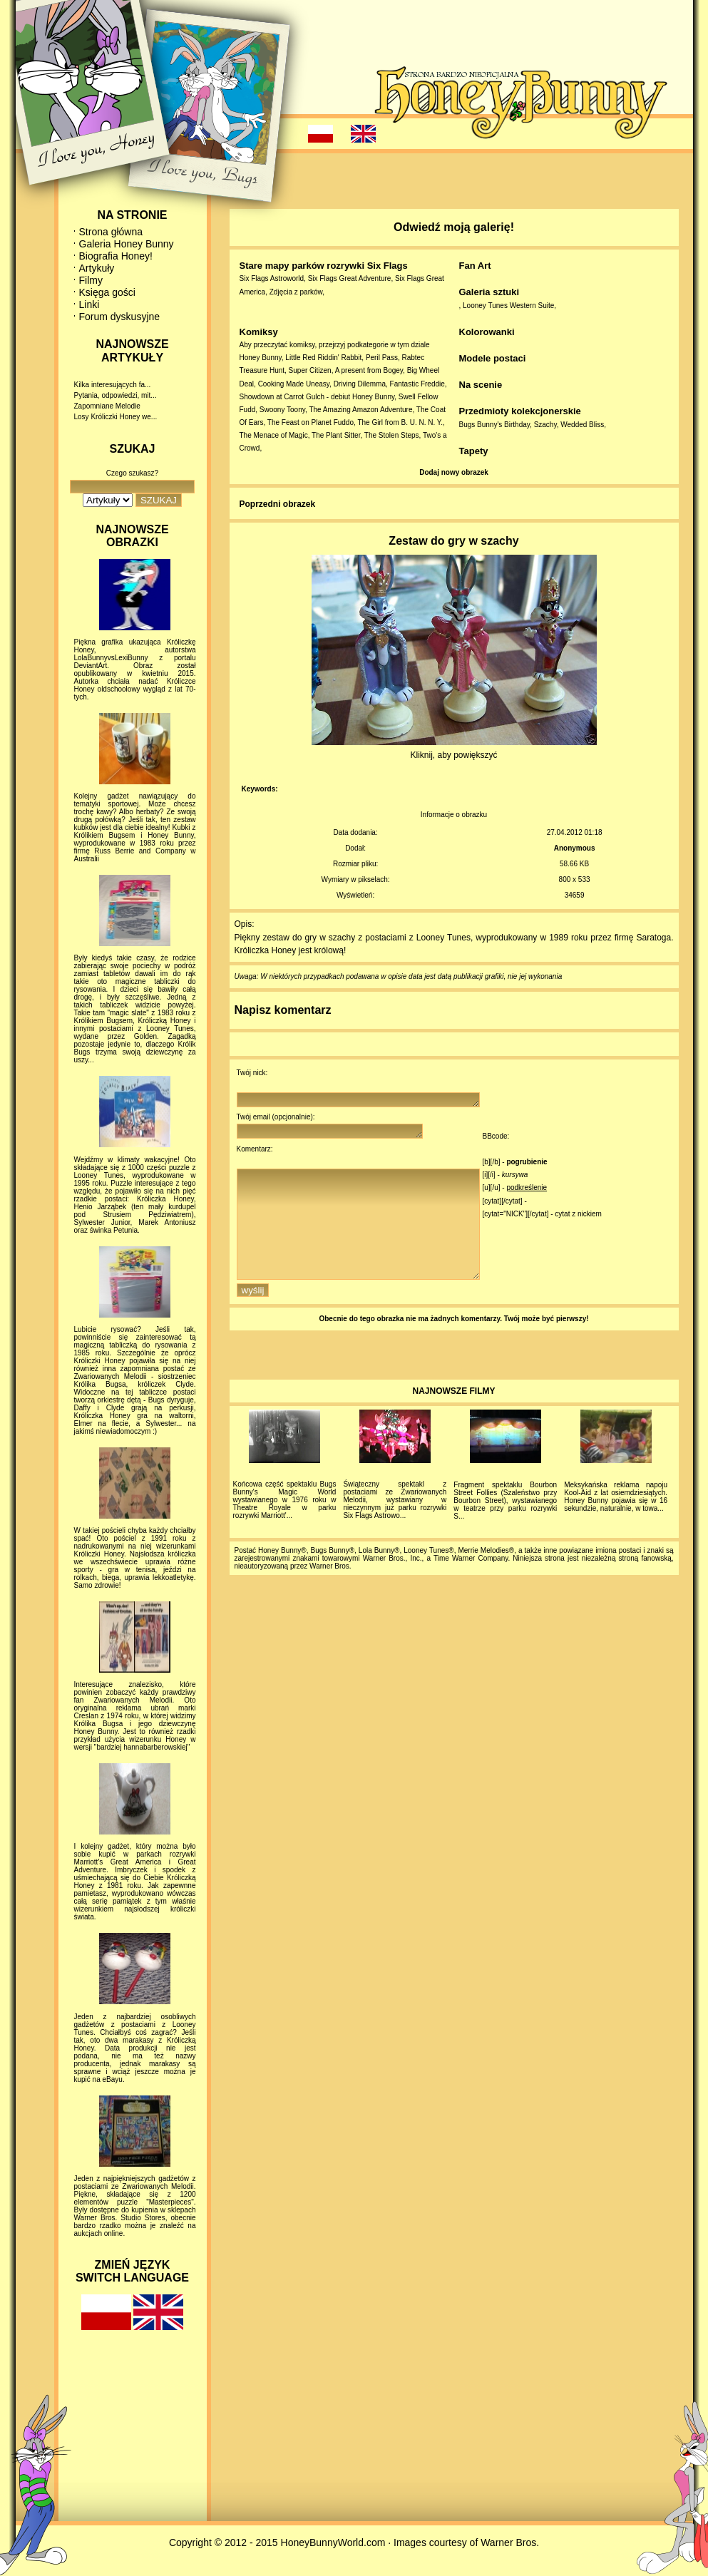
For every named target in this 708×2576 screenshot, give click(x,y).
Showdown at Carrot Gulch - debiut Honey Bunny (317, 397)
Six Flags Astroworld (272, 278)
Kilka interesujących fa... (112, 385)
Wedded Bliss (582, 425)
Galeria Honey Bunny (126, 244)
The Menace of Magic (274, 435)
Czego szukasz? (132, 473)
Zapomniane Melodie (107, 406)
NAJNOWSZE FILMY (454, 1417)
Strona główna (111, 231)
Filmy (91, 280)
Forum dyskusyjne (119, 316)
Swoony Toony (282, 410)
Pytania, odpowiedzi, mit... (115, 395)
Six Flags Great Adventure (349, 278)
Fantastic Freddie (417, 384)
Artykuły (97, 268)
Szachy (545, 425)
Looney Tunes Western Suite (508, 305)
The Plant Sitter (336, 435)
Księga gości (107, 292)
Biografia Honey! (116, 256)
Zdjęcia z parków (296, 292)
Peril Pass (382, 357)
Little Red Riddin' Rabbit (323, 357)
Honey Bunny (261, 357)
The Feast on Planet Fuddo (310, 422)
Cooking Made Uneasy (293, 384)
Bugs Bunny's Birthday (494, 425)
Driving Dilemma (360, 384)
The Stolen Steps (391, 435)
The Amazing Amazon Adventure (360, 410)
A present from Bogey (369, 370)
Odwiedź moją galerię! (454, 227)
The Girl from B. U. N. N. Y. (400, 422)
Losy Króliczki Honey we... (116, 417)
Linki (89, 304)
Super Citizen (310, 370)
